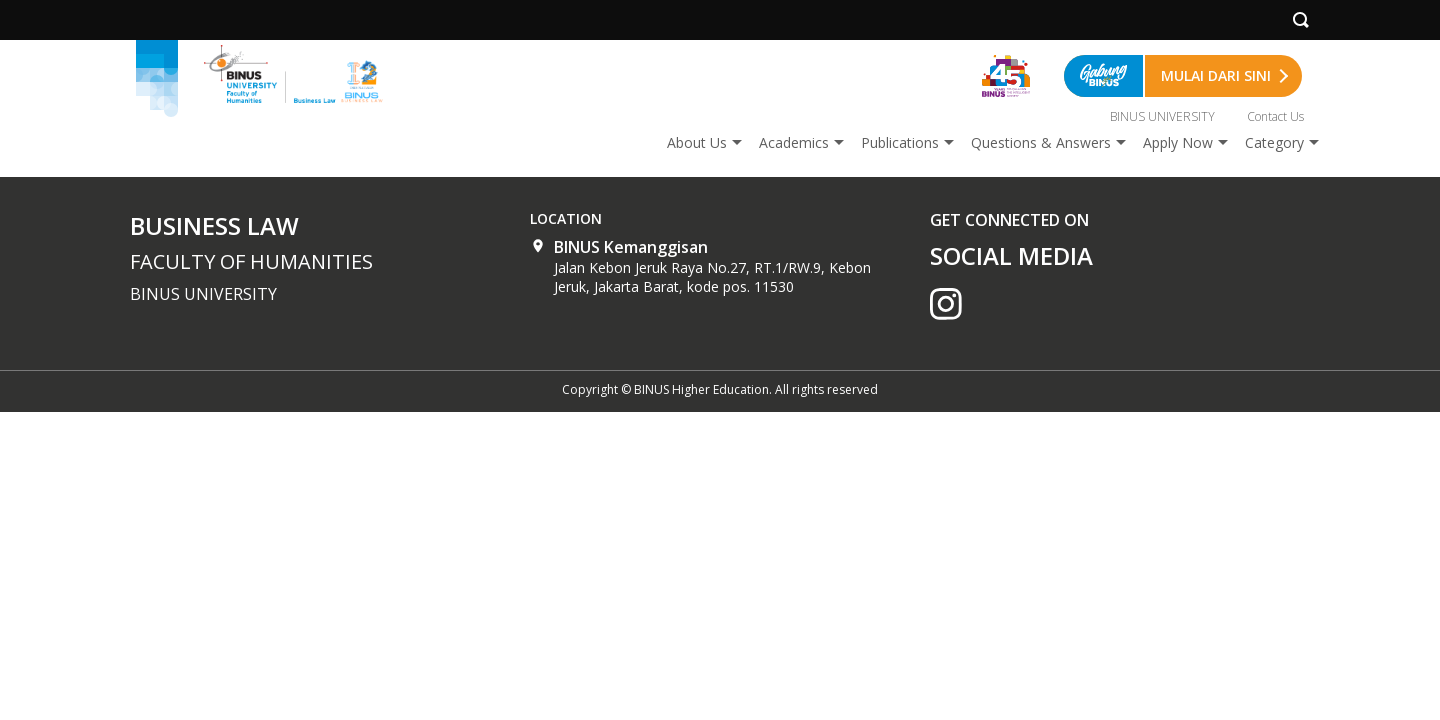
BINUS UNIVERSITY (1162, 116)
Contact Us (1275, 116)
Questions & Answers (1041, 142)
